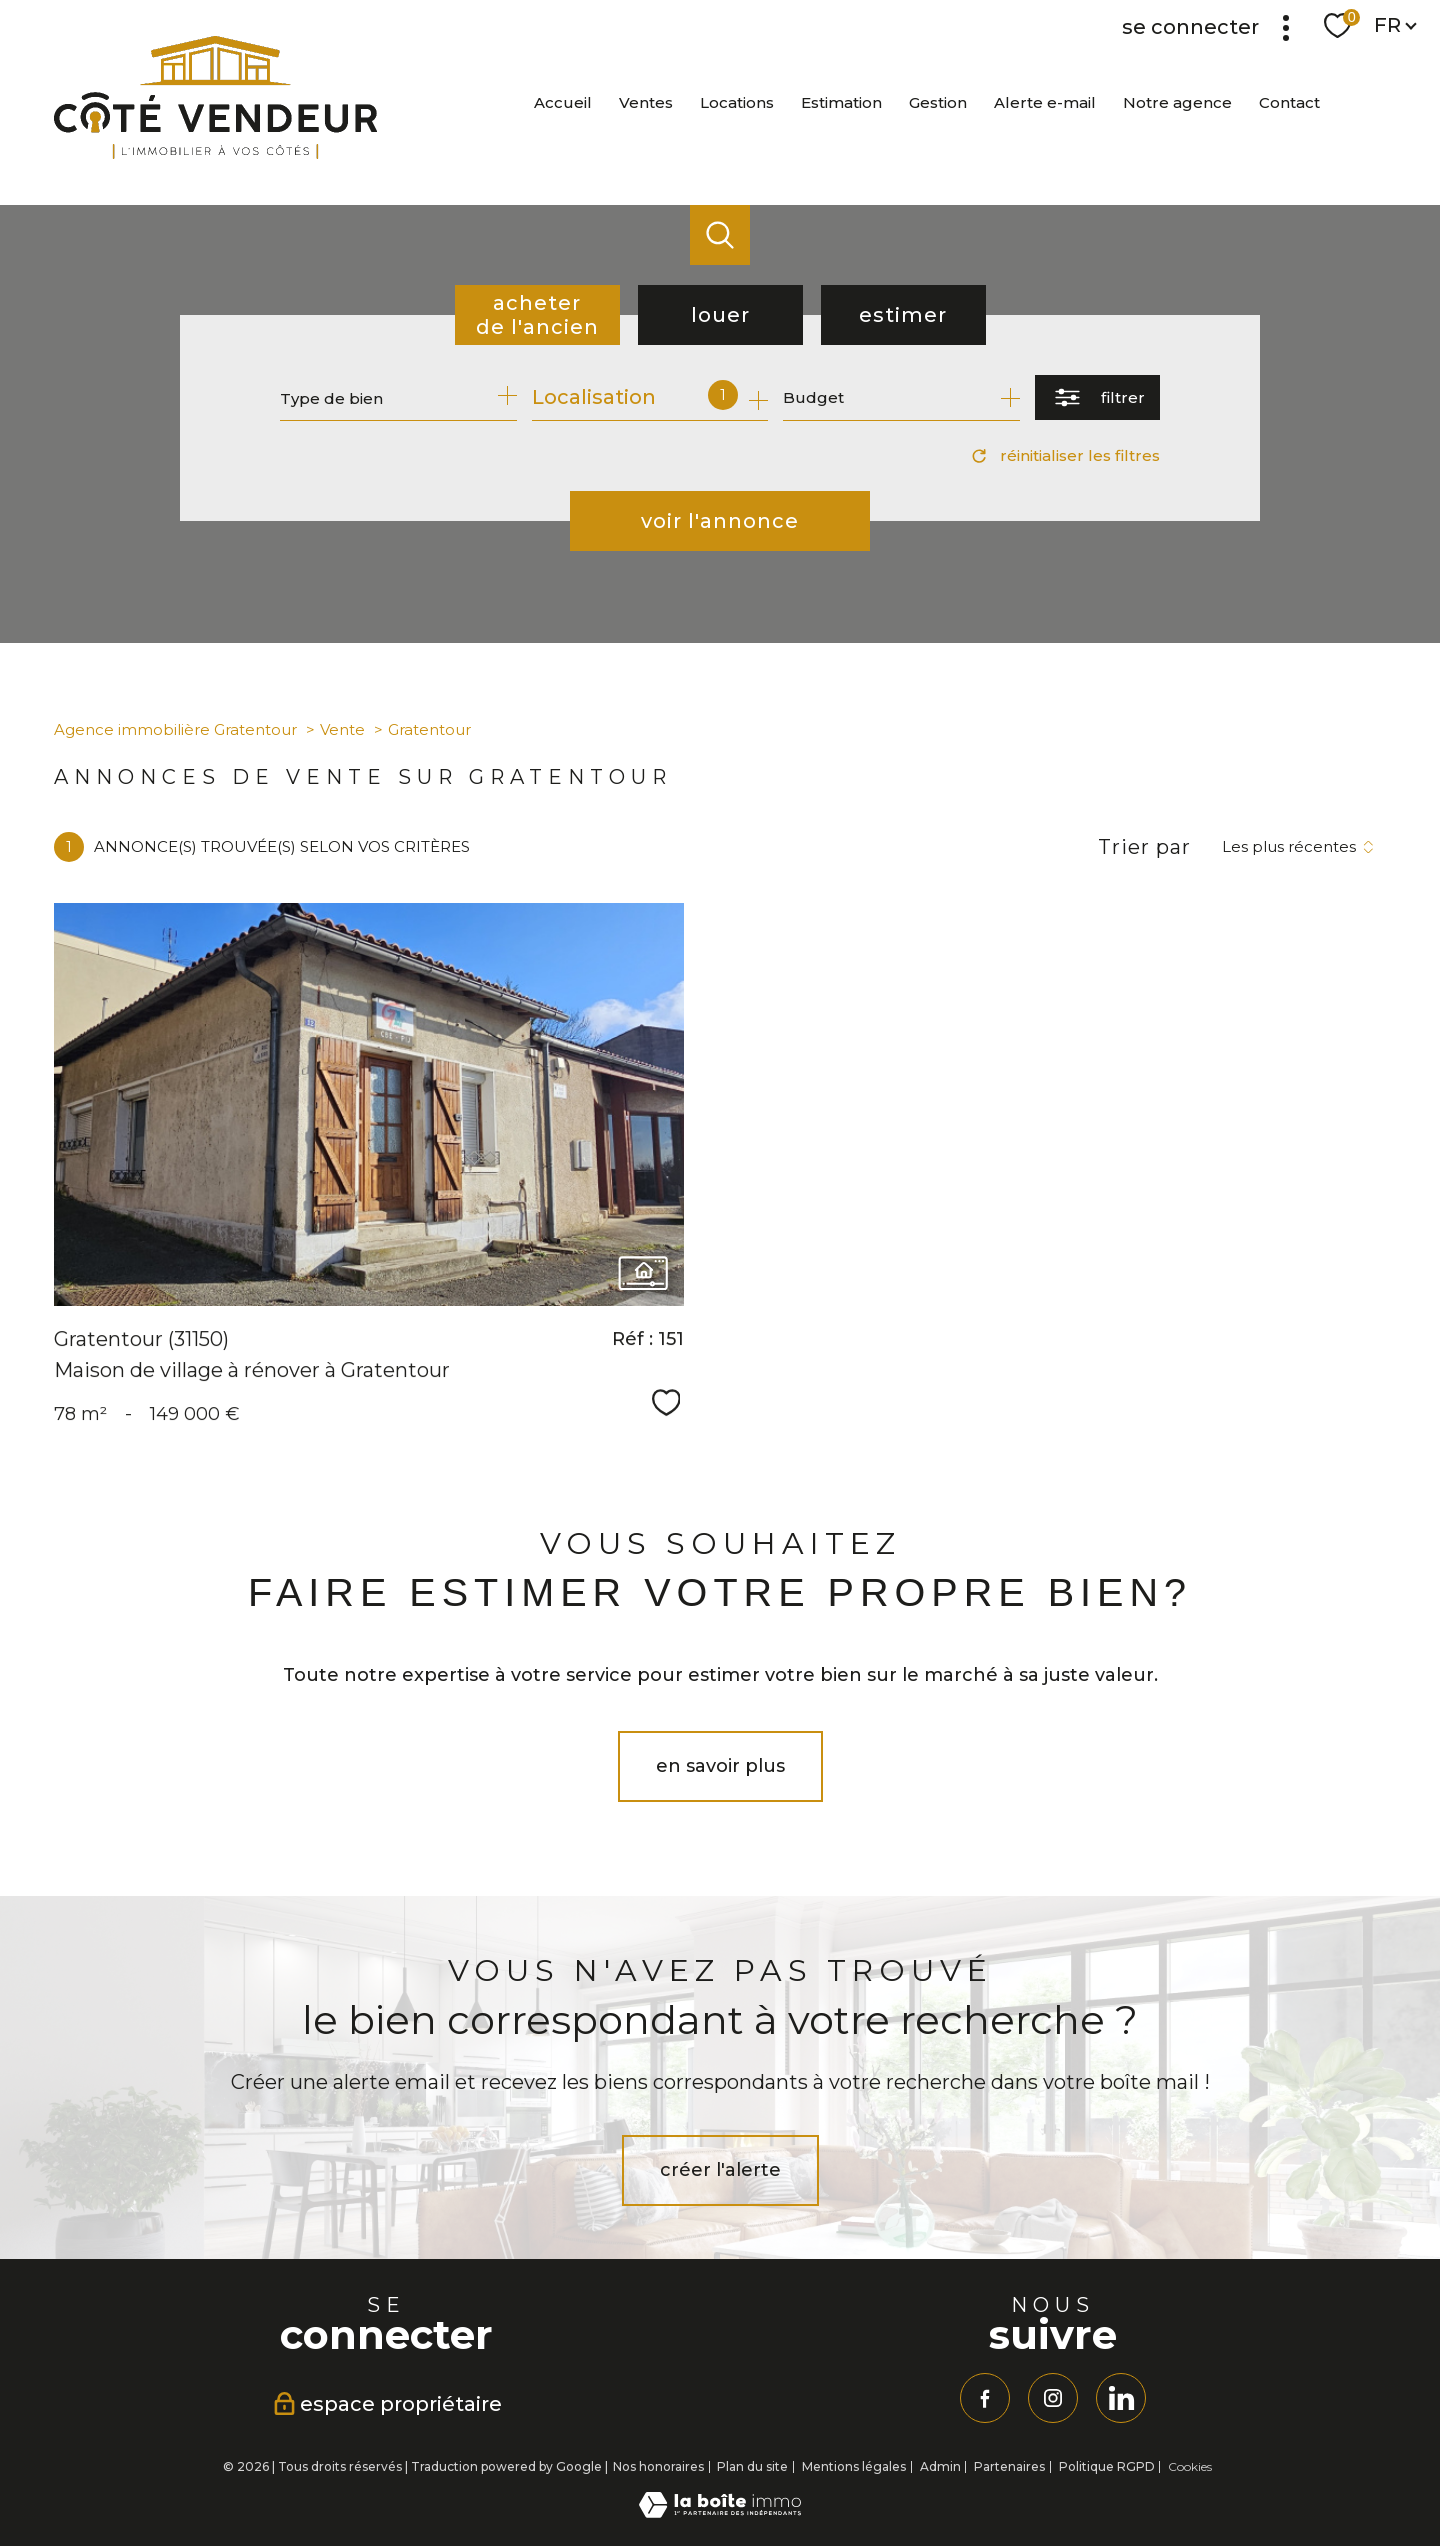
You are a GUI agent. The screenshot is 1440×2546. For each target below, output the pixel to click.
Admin (940, 2466)
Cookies (1190, 2467)
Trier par (1144, 847)
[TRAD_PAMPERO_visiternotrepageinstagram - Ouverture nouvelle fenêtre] (1053, 2398)
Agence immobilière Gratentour (175, 729)
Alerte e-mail (1045, 102)
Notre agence (1177, 102)
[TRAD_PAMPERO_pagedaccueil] (215, 153)
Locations (737, 102)
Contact (1289, 102)
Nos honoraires (658, 2466)
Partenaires (1009, 2466)
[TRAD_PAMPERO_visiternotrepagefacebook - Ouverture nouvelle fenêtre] (985, 2398)
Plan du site (752, 2466)
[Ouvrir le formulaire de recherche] (1097, 397)
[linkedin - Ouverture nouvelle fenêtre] (1121, 2398)
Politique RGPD (1107, 2466)
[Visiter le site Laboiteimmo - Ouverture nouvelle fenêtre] (720, 2512)
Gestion (938, 102)
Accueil (563, 102)
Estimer (903, 315)
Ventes (646, 102)
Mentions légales (854, 2466)
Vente (342, 729)
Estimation (841, 102)
